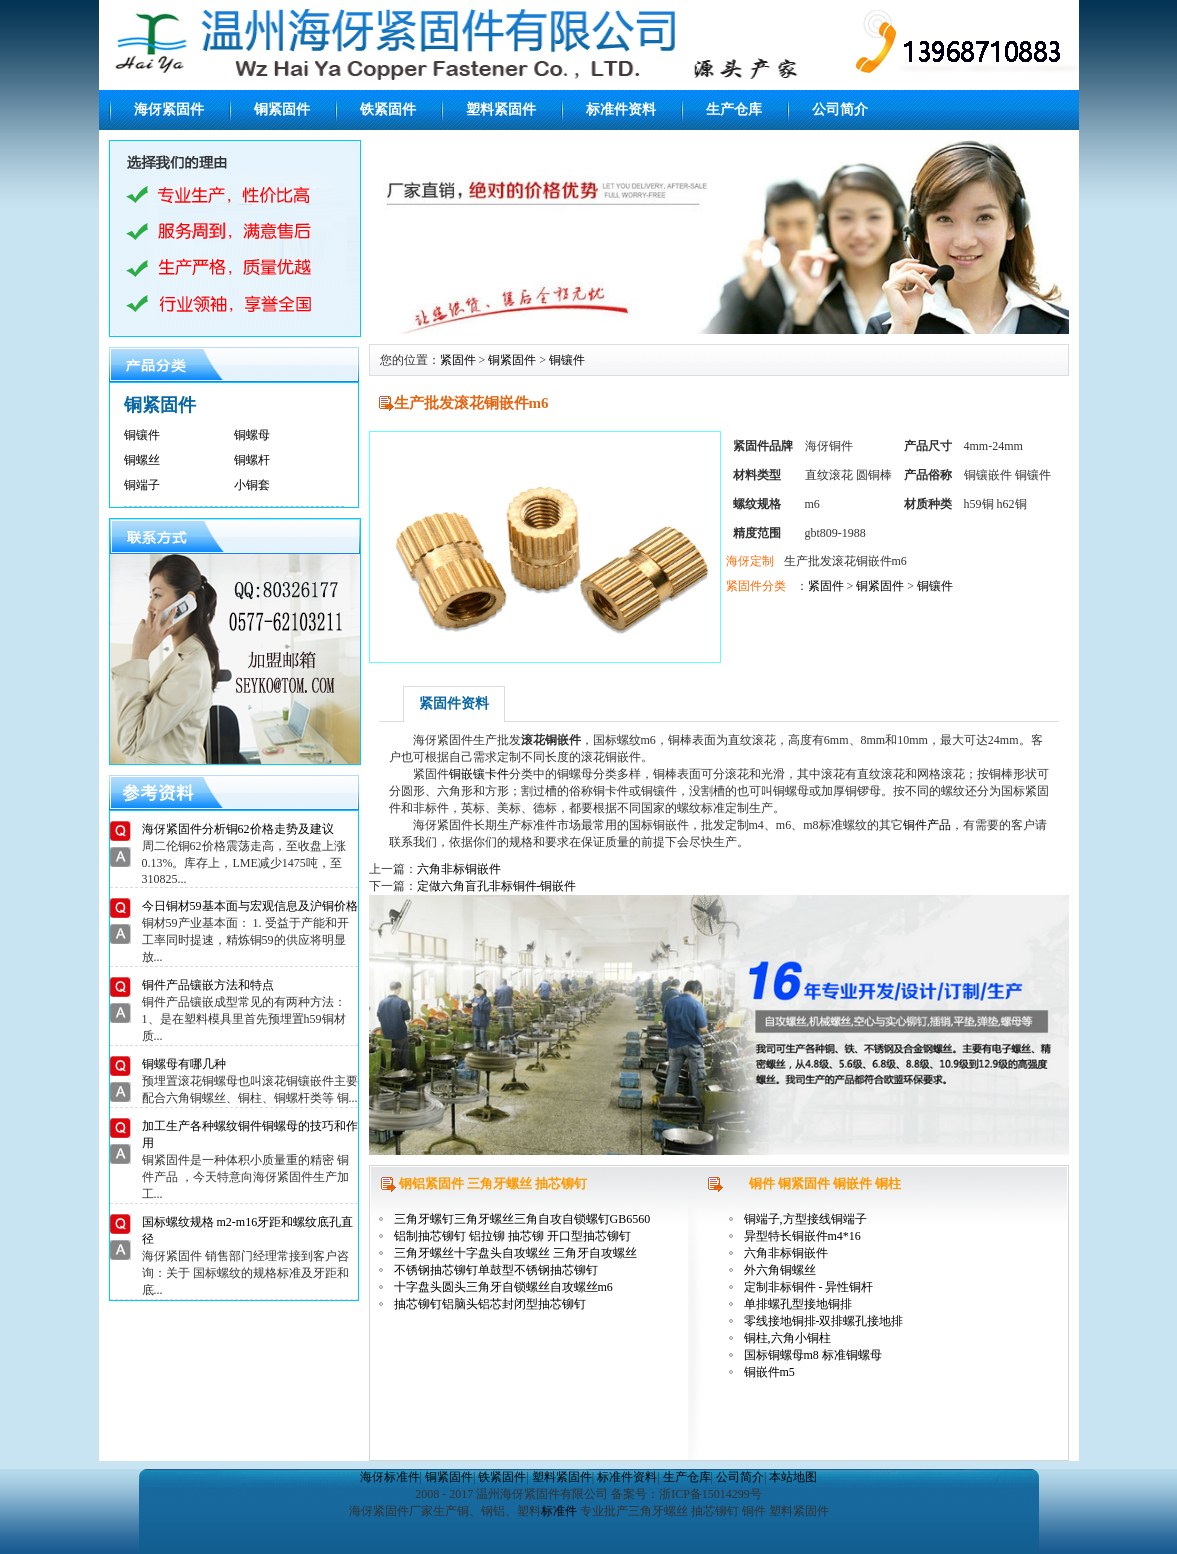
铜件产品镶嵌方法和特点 (208, 985)
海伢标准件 (390, 1477)
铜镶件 (142, 435)
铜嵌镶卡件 (479, 774)
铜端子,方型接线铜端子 (805, 1219)
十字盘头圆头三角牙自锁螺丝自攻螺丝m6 (503, 1287)
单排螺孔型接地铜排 (798, 1304)
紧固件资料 (454, 703)
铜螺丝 (142, 460)
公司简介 (840, 109)
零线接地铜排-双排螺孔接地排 (824, 1321)
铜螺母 (252, 435)
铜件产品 (927, 825)
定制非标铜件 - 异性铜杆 (809, 1287)
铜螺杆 (252, 460)
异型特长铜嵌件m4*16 (802, 1236)
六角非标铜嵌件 (459, 869)
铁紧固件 (388, 109)
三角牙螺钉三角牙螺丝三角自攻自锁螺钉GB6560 (522, 1219)
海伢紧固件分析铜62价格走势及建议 (238, 829)
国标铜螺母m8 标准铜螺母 (813, 1355)
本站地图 (793, 1477)
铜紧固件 (282, 109)
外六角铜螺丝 (780, 1270)
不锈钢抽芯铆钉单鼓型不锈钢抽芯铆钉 (496, 1270)
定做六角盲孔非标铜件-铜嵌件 (497, 886)
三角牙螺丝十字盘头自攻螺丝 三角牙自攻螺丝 (515, 1253)
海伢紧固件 (169, 109)
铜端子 (142, 485)
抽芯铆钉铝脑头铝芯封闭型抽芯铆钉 (490, 1304)
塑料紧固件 (501, 109)
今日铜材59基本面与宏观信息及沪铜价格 (250, 906)
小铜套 (252, 485)
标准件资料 (621, 109)
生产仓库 (734, 109)
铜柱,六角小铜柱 (787, 1338)
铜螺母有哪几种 (184, 1064)
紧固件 (458, 360)
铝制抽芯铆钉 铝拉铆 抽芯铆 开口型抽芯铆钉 (512, 1236)
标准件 (559, 1511)
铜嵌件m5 (769, 1372)
